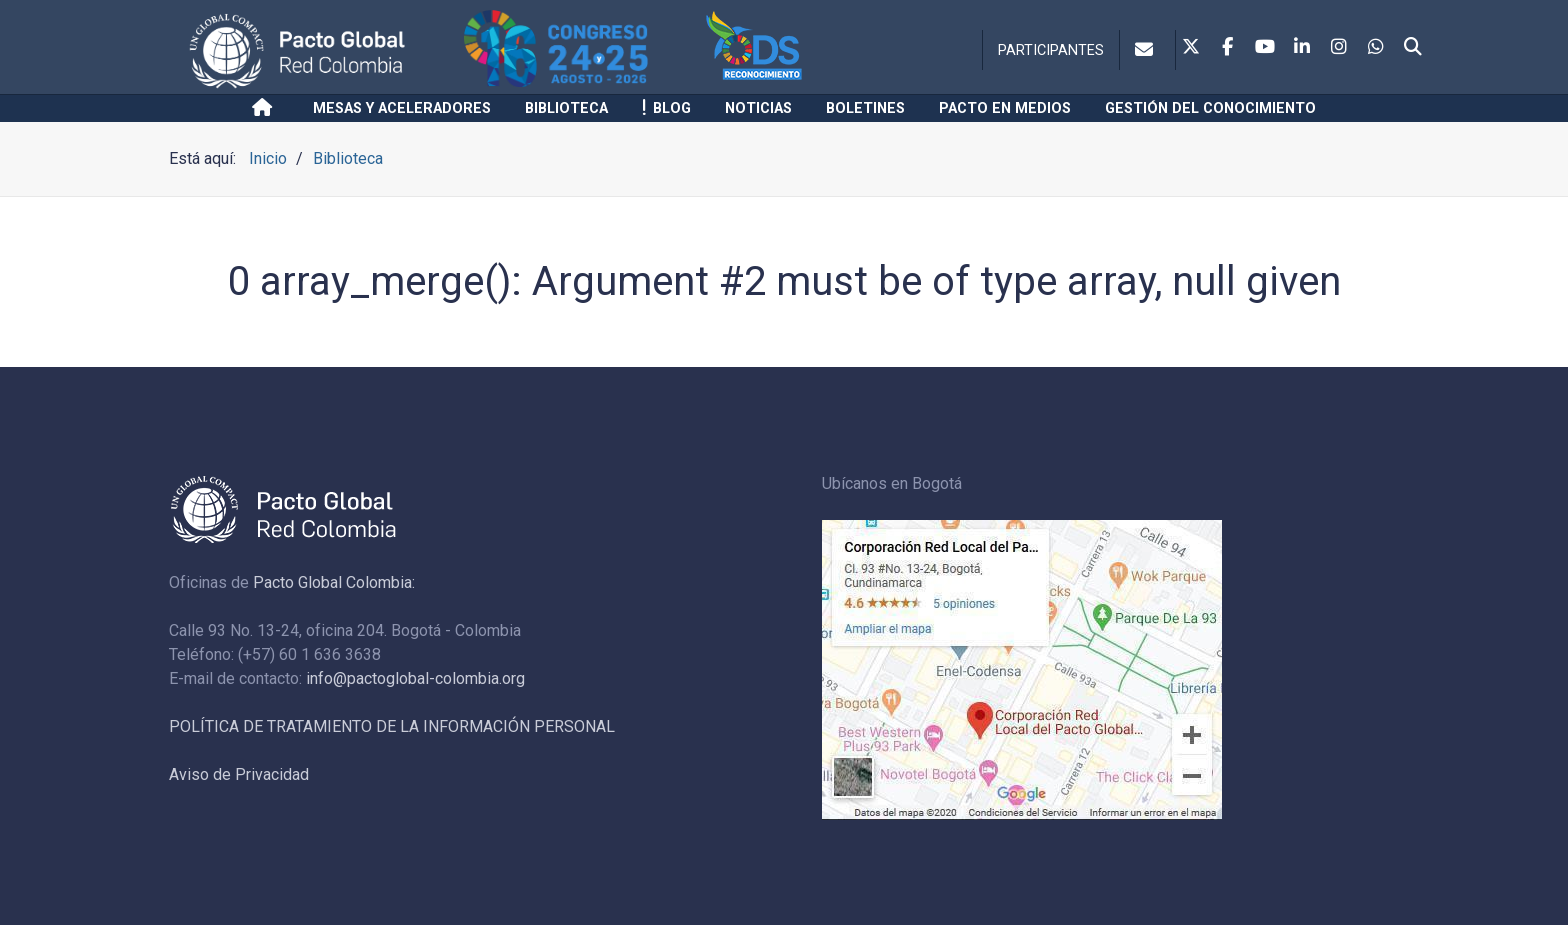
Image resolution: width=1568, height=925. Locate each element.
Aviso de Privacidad (239, 774)
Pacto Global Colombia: (334, 582)
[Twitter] (1191, 48)
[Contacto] (1147, 50)
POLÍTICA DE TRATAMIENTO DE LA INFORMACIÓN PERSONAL (392, 726)
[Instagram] (1339, 48)
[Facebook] (1228, 48)
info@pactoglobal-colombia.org (415, 678)
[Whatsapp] (1376, 48)
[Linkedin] (1302, 48)
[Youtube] (1265, 48)
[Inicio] (265, 108)
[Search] (1413, 48)
